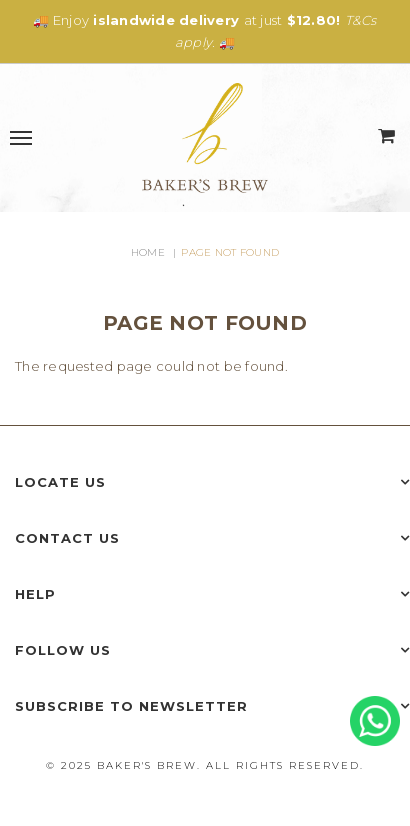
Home (148, 252)
